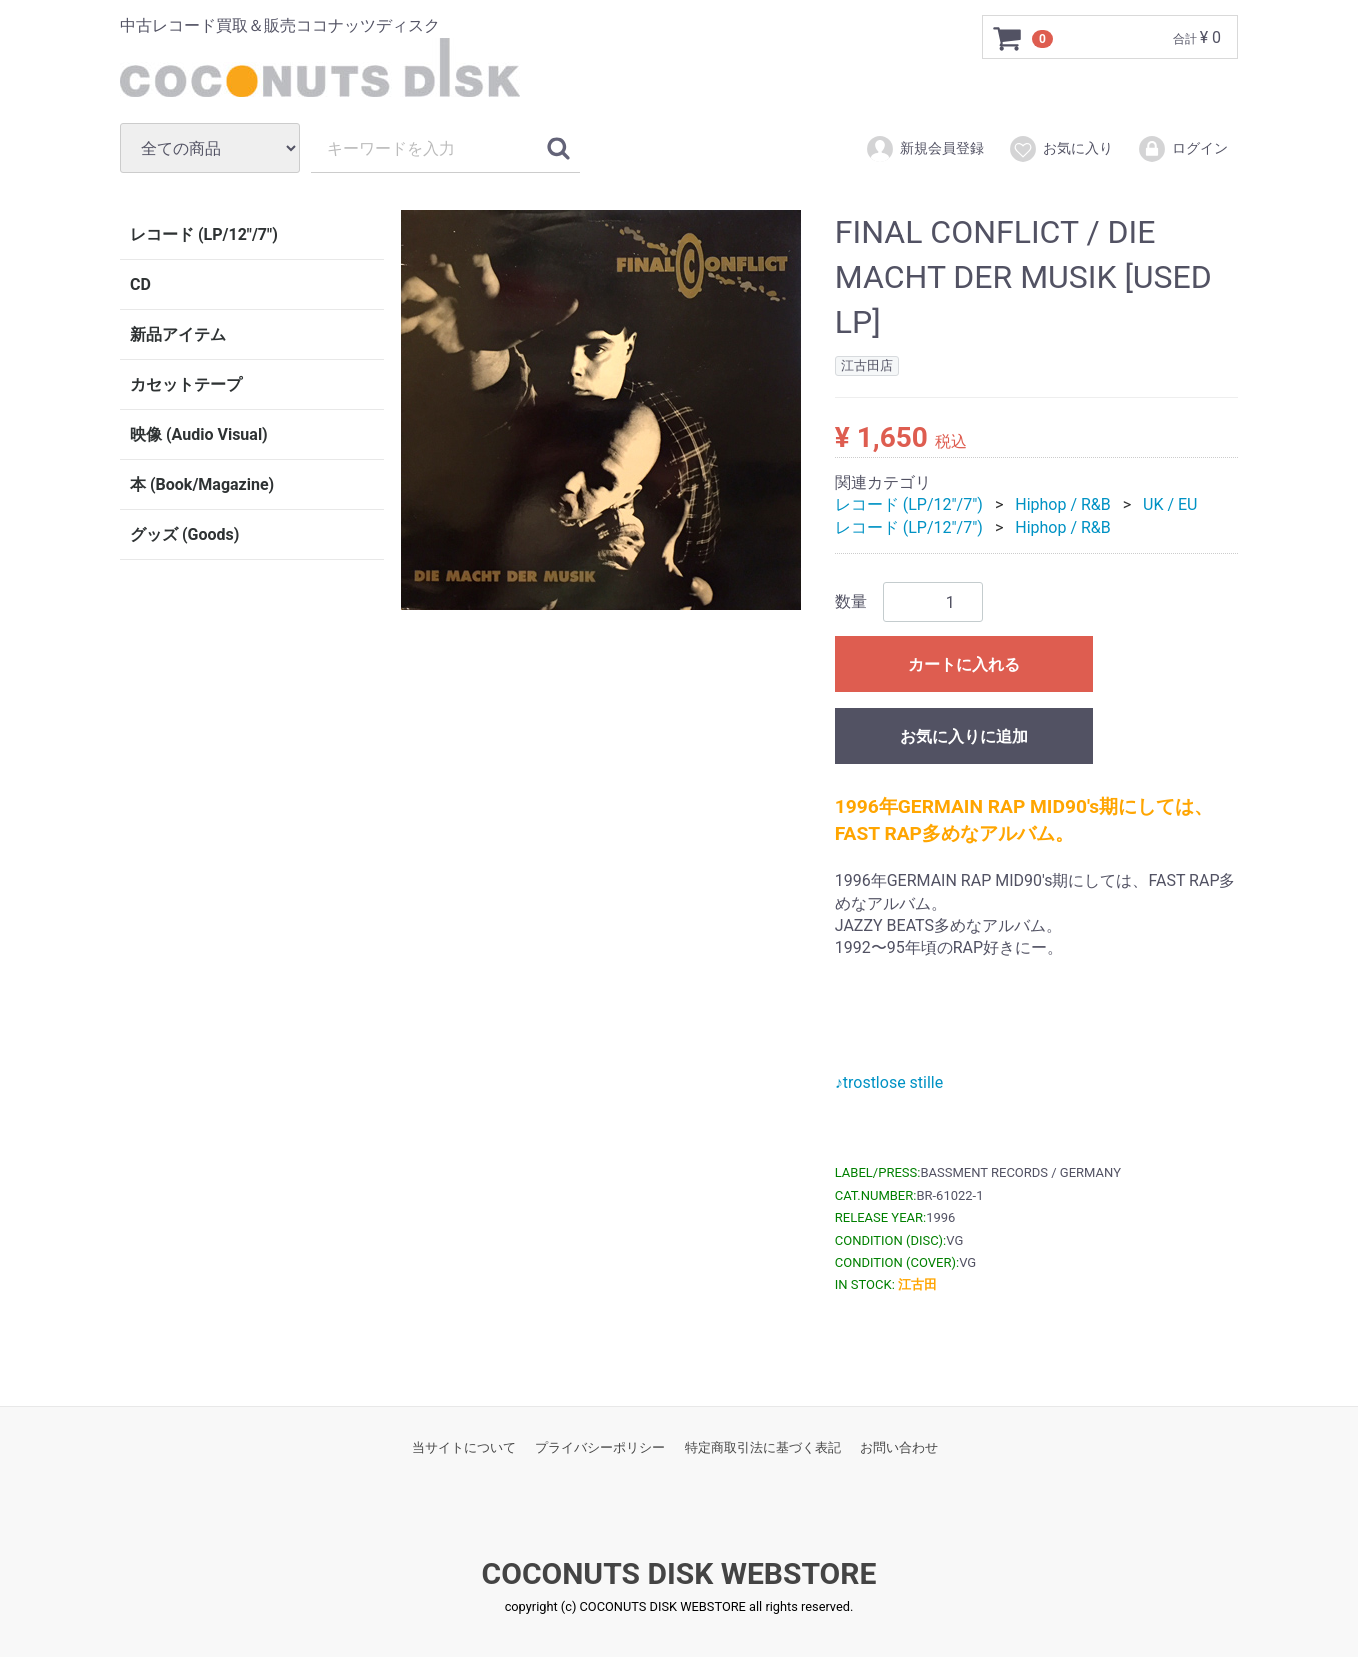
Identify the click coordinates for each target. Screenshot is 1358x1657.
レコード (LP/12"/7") (204, 234)
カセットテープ (186, 384)
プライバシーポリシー (600, 1446)
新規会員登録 (924, 149)
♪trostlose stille (889, 1082)
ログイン (1182, 149)
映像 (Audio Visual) (199, 434)
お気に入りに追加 (964, 736)
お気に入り (1060, 149)
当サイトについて (464, 1446)
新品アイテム (178, 334)
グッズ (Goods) (184, 534)
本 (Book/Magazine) (202, 484)
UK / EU (1170, 504)
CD (140, 284)
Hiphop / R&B (1063, 504)
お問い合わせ (899, 1446)
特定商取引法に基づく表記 (763, 1446)
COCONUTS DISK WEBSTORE (679, 1573)
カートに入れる (964, 664)
